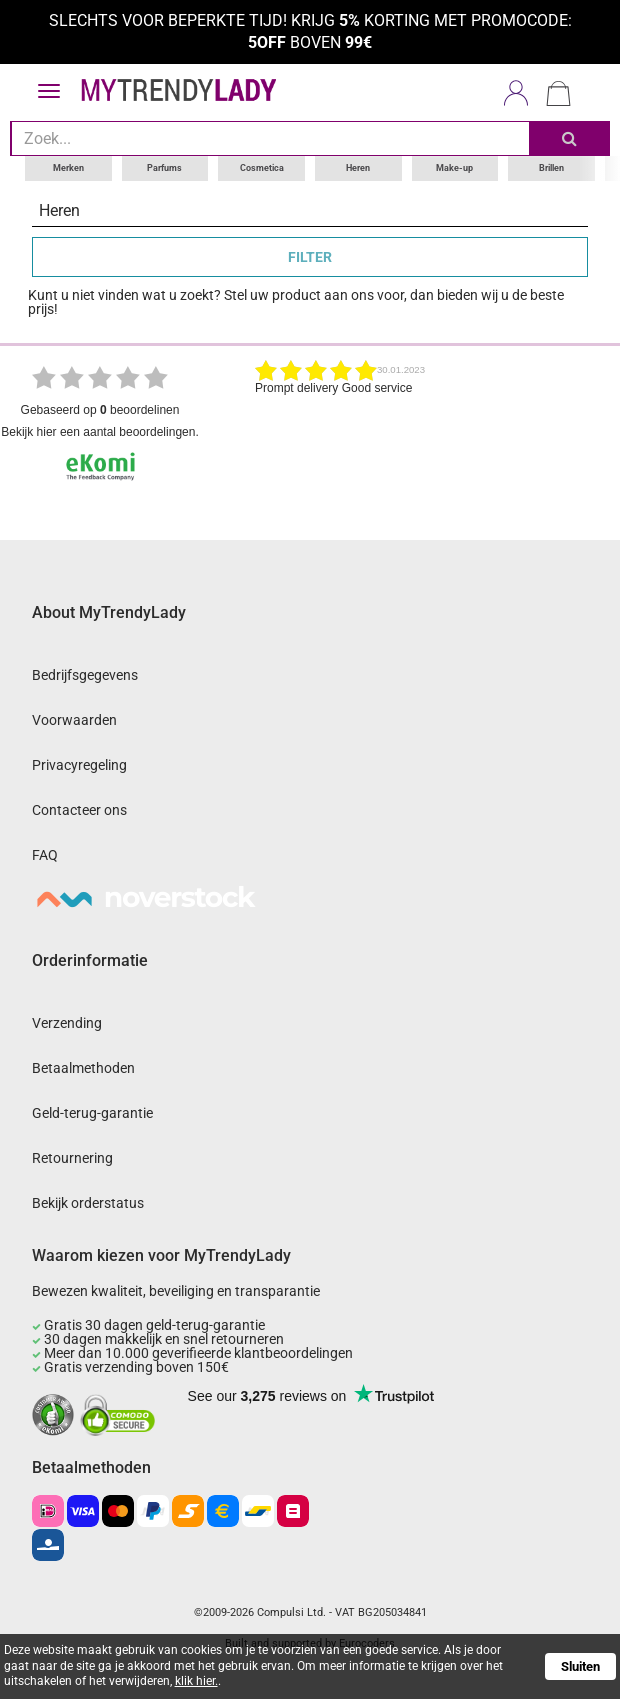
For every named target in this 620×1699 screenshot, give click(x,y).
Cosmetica (262, 168)
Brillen (551, 168)
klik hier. (196, 1681)
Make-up (454, 168)
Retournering (72, 1158)
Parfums (164, 168)
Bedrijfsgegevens (85, 675)
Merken (68, 168)
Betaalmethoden (83, 1068)
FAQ (45, 855)
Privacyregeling (79, 765)
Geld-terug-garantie (92, 1113)
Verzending (67, 1023)
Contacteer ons (79, 810)
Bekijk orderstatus (88, 1203)
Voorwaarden (74, 720)
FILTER (310, 257)
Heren (358, 168)
